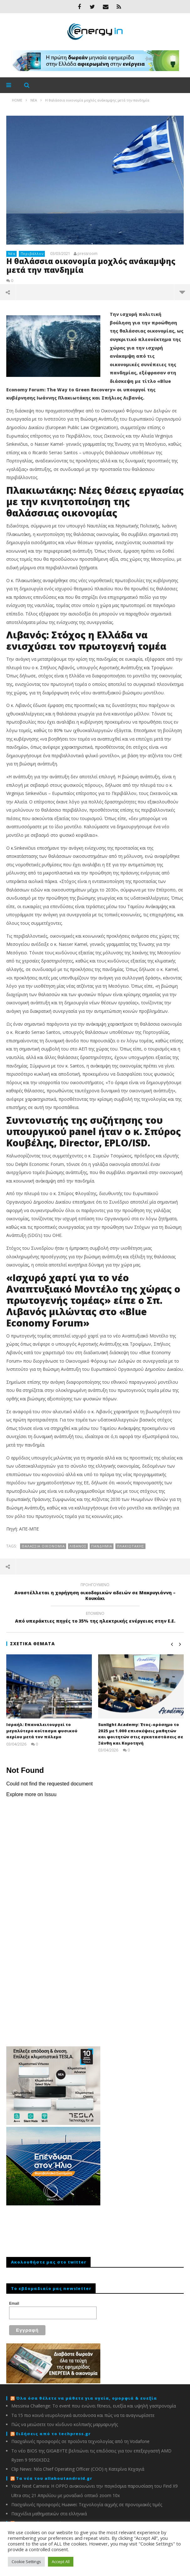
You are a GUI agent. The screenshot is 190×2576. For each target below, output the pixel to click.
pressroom (87, 254)
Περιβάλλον (32, 253)
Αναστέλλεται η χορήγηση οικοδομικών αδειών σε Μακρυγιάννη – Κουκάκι (95, 1592)
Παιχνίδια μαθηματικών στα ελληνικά (49, 2514)
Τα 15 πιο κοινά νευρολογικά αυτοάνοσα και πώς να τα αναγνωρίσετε (83, 2415)
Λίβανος (78, 1546)
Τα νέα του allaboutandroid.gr (54, 2478)
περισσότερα (182, 292)
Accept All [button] (61, 2561)
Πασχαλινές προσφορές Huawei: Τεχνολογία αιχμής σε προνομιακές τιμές (86, 2504)
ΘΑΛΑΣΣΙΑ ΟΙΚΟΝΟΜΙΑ (43, 1546)
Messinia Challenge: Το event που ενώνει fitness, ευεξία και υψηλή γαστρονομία (93, 2406)
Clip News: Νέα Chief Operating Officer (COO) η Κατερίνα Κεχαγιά (77, 2469)
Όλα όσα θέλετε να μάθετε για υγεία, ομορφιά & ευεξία (86, 2398)
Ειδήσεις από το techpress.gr (53, 2433)
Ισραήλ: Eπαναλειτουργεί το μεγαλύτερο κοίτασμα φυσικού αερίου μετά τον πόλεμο (41, 1731)
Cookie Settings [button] (26, 2561)
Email (14, 2303)
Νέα (11, 253)
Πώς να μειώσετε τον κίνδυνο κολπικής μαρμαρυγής (64, 2424)
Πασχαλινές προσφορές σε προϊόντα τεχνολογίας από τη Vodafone (80, 2441)
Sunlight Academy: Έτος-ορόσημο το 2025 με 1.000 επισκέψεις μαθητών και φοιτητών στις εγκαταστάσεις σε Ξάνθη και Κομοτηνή (140, 1734)
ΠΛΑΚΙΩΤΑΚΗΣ (130, 1546)
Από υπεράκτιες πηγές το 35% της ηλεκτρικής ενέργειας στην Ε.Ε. (95, 1618)
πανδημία (101, 1546)
